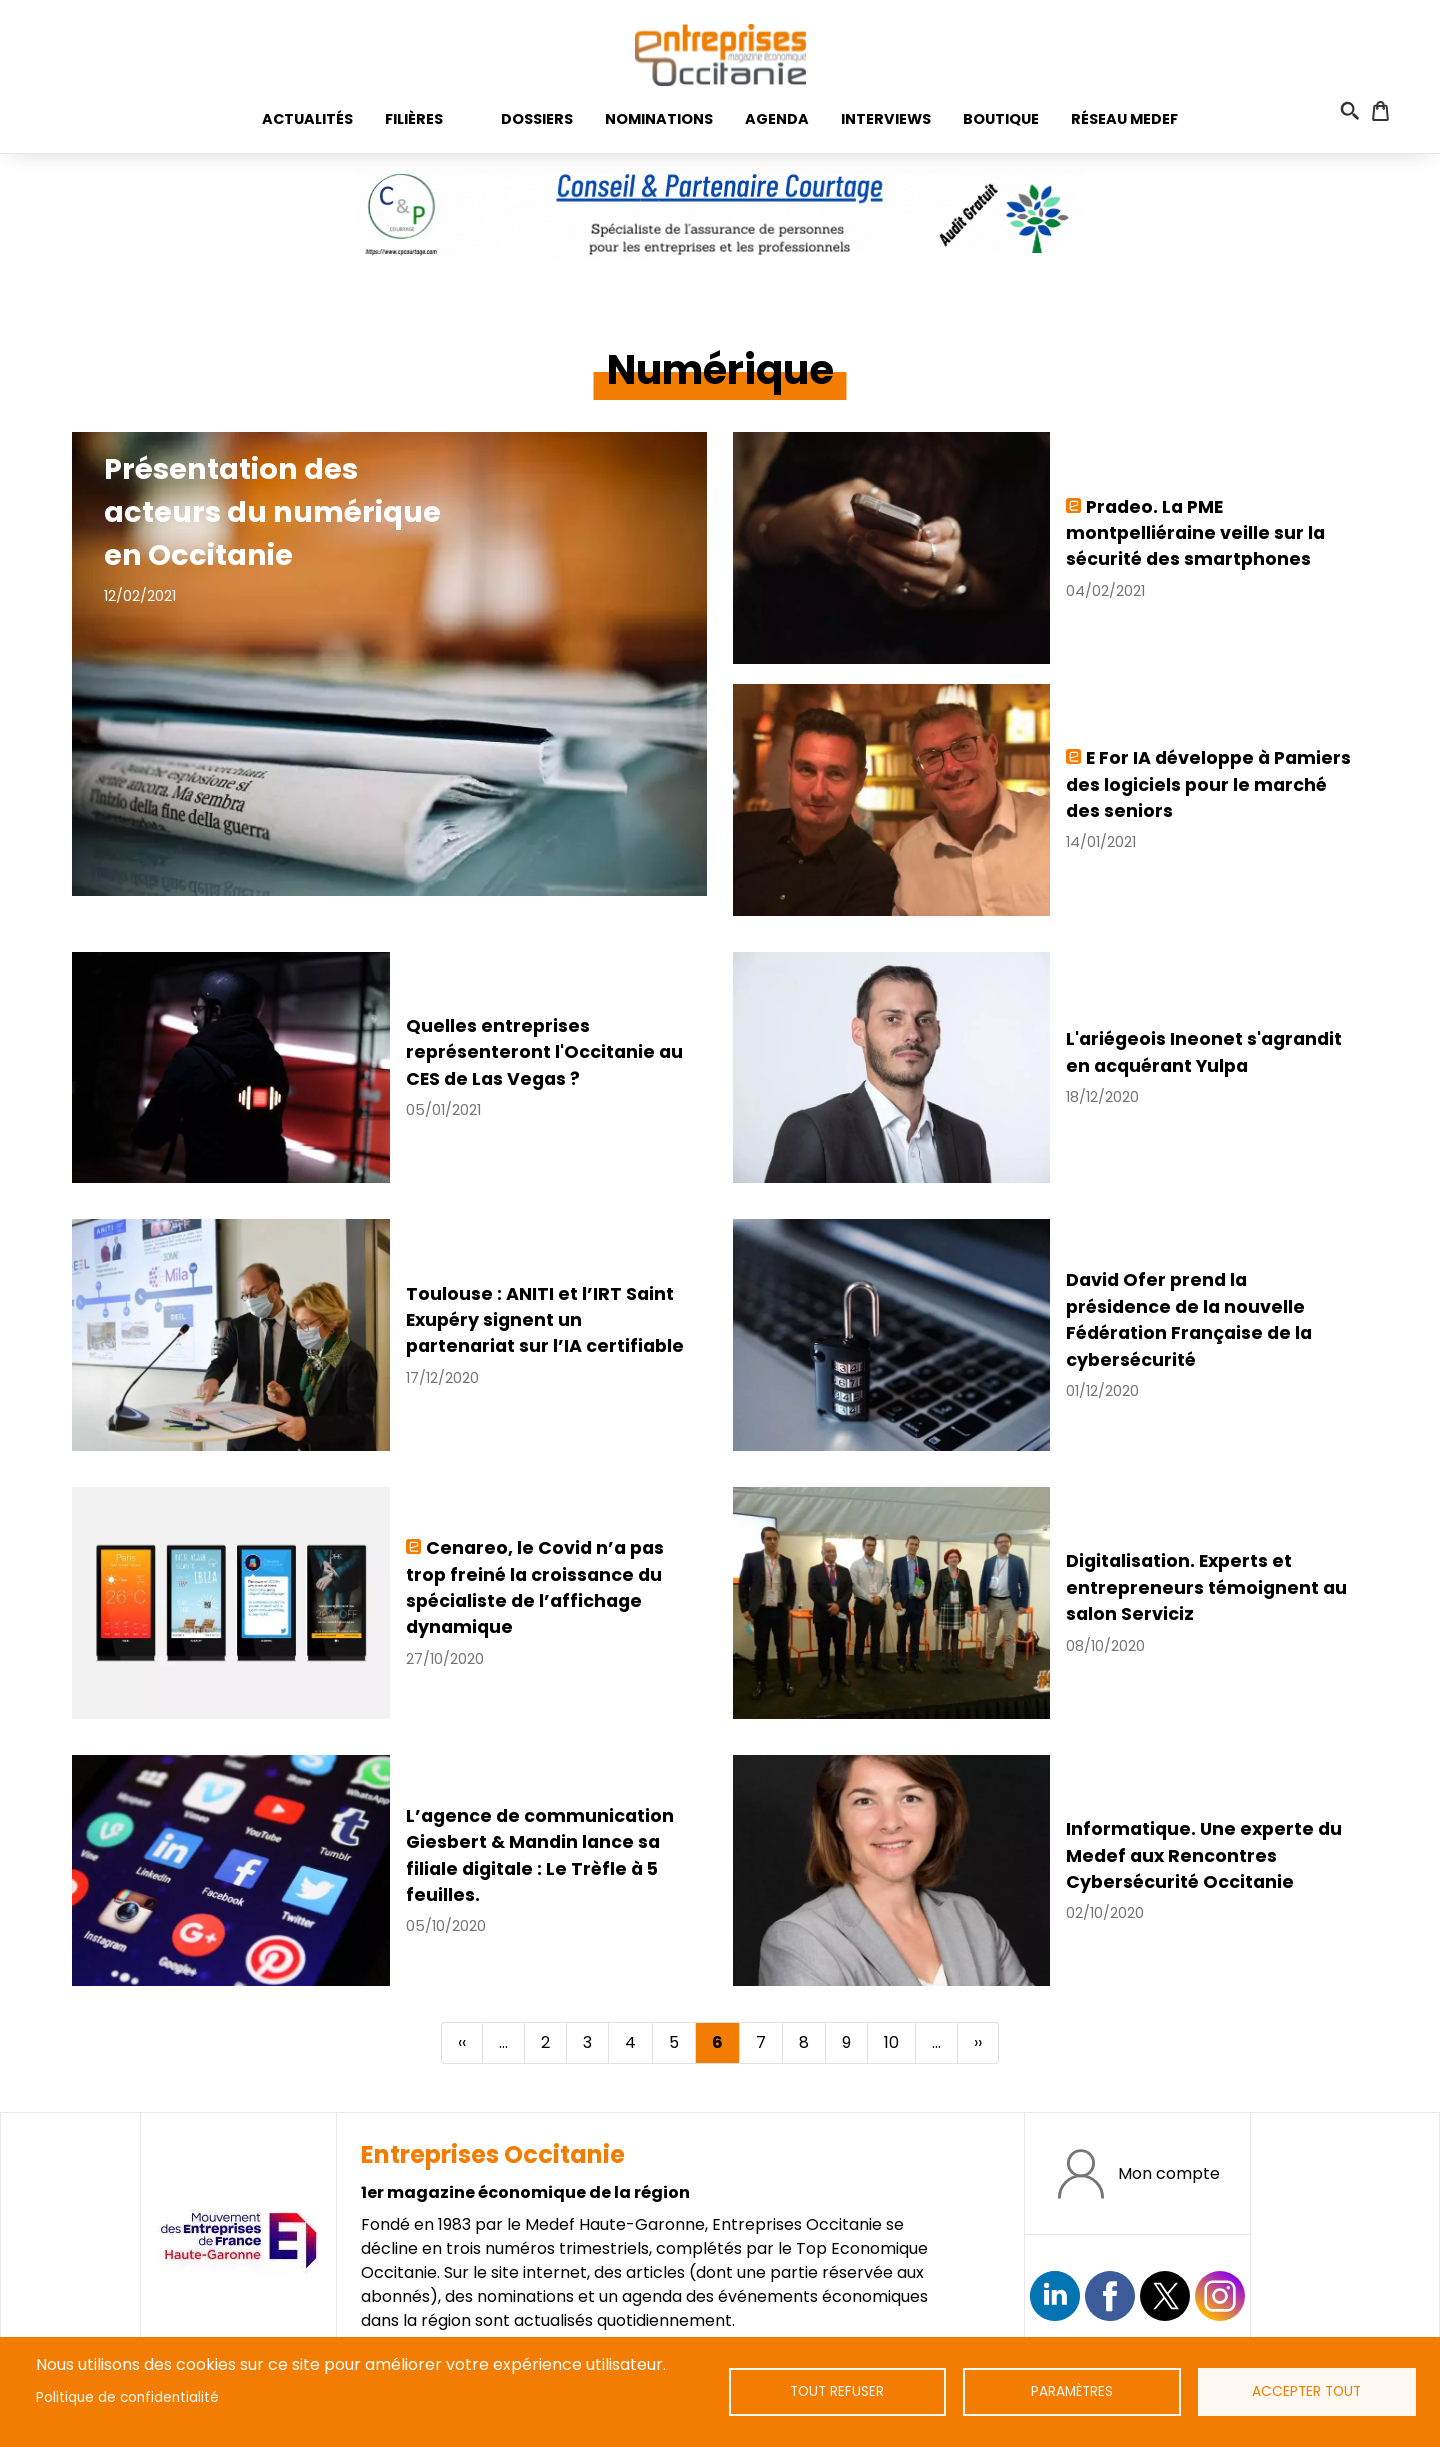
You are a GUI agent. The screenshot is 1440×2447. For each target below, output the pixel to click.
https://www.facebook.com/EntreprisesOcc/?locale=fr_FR (1110, 2296)
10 (899, 2042)
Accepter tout (1306, 2391)
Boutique (1001, 119)
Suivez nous (1055, 2296)
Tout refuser (837, 2391)
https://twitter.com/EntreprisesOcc (1165, 2296)
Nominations (659, 119)
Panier (1381, 111)
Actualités (307, 119)
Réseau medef (1124, 119)
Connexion (1406, 111)
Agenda (777, 119)
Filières (414, 119)
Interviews (886, 119)
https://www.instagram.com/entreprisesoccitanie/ (1220, 2296)
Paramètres (1072, 2391)
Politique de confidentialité (127, 2397)
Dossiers (537, 119)
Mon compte (1169, 2173)
